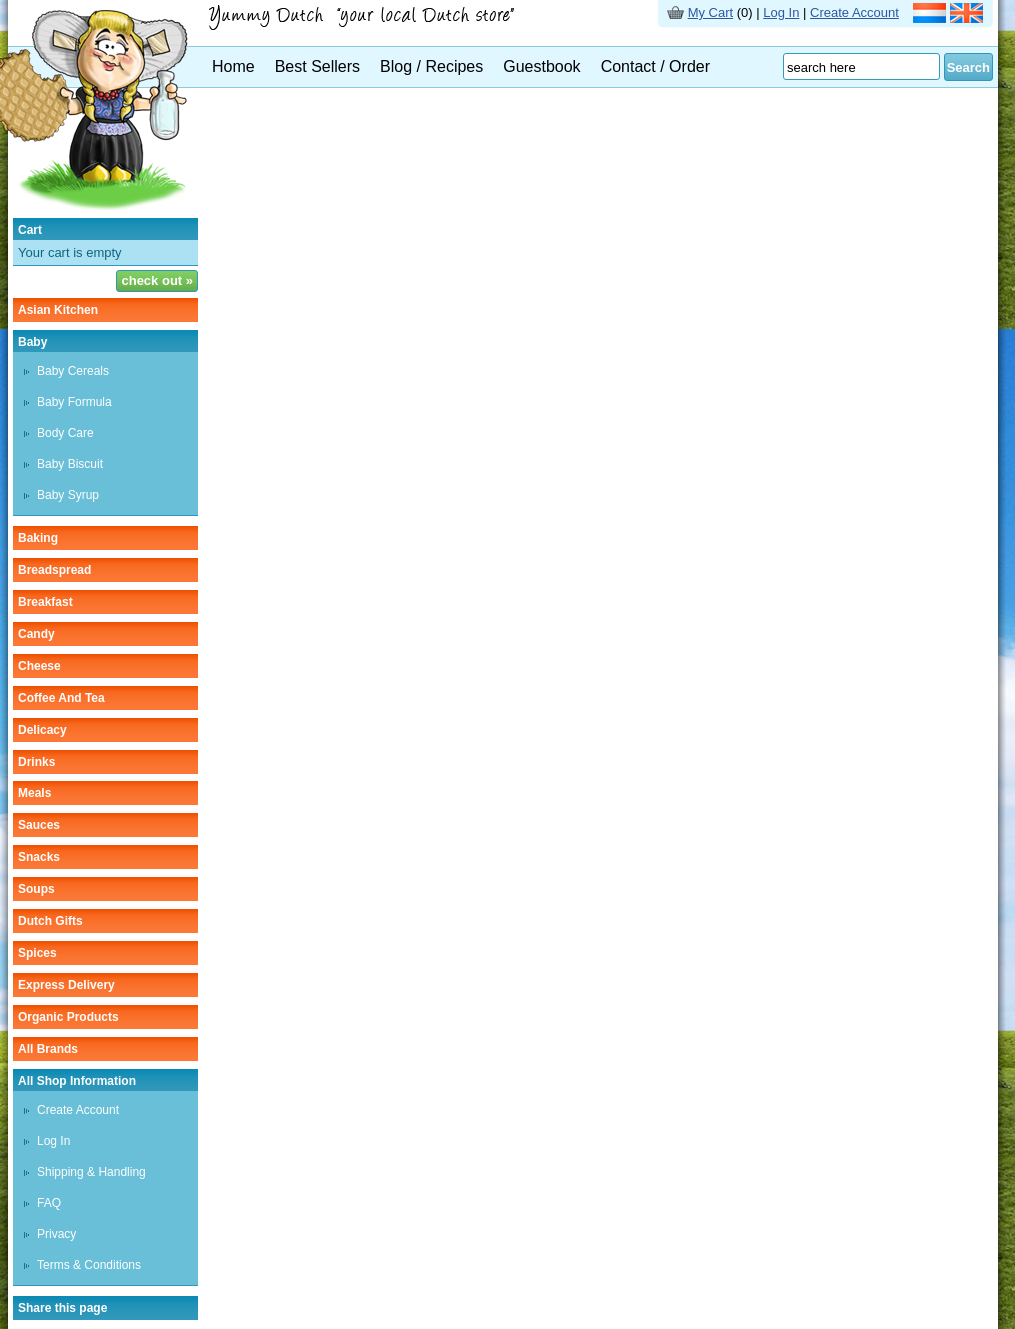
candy (36, 634)
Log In (781, 12)
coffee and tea (61, 698)
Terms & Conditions (89, 1265)
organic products (68, 1017)
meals (34, 793)
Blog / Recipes (431, 66)
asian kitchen (58, 310)
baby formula (74, 402)
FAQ (49, 1203)
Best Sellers (317, 66)
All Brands (48, 1049)
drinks (36, 762)
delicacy (42, 730)
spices (37, 953)
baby (32, 342)
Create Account (854, 12)
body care (65, 433)
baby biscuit (70, 464)
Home (233, 66)
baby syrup (68, 495)
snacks (39, 857)
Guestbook (541, 66)
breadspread (54, 570)
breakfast (45, 602)
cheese (39, 666)
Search (968, 67)
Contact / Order (655, 66)
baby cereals (73, 371)
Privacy (56, 1234)
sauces (39, 825)
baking (38, 538)
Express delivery (66, 985)
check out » (157, 280)
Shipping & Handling (91, 1172)
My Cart (711, 12)
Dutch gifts (50, 921)
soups (36, 889)
